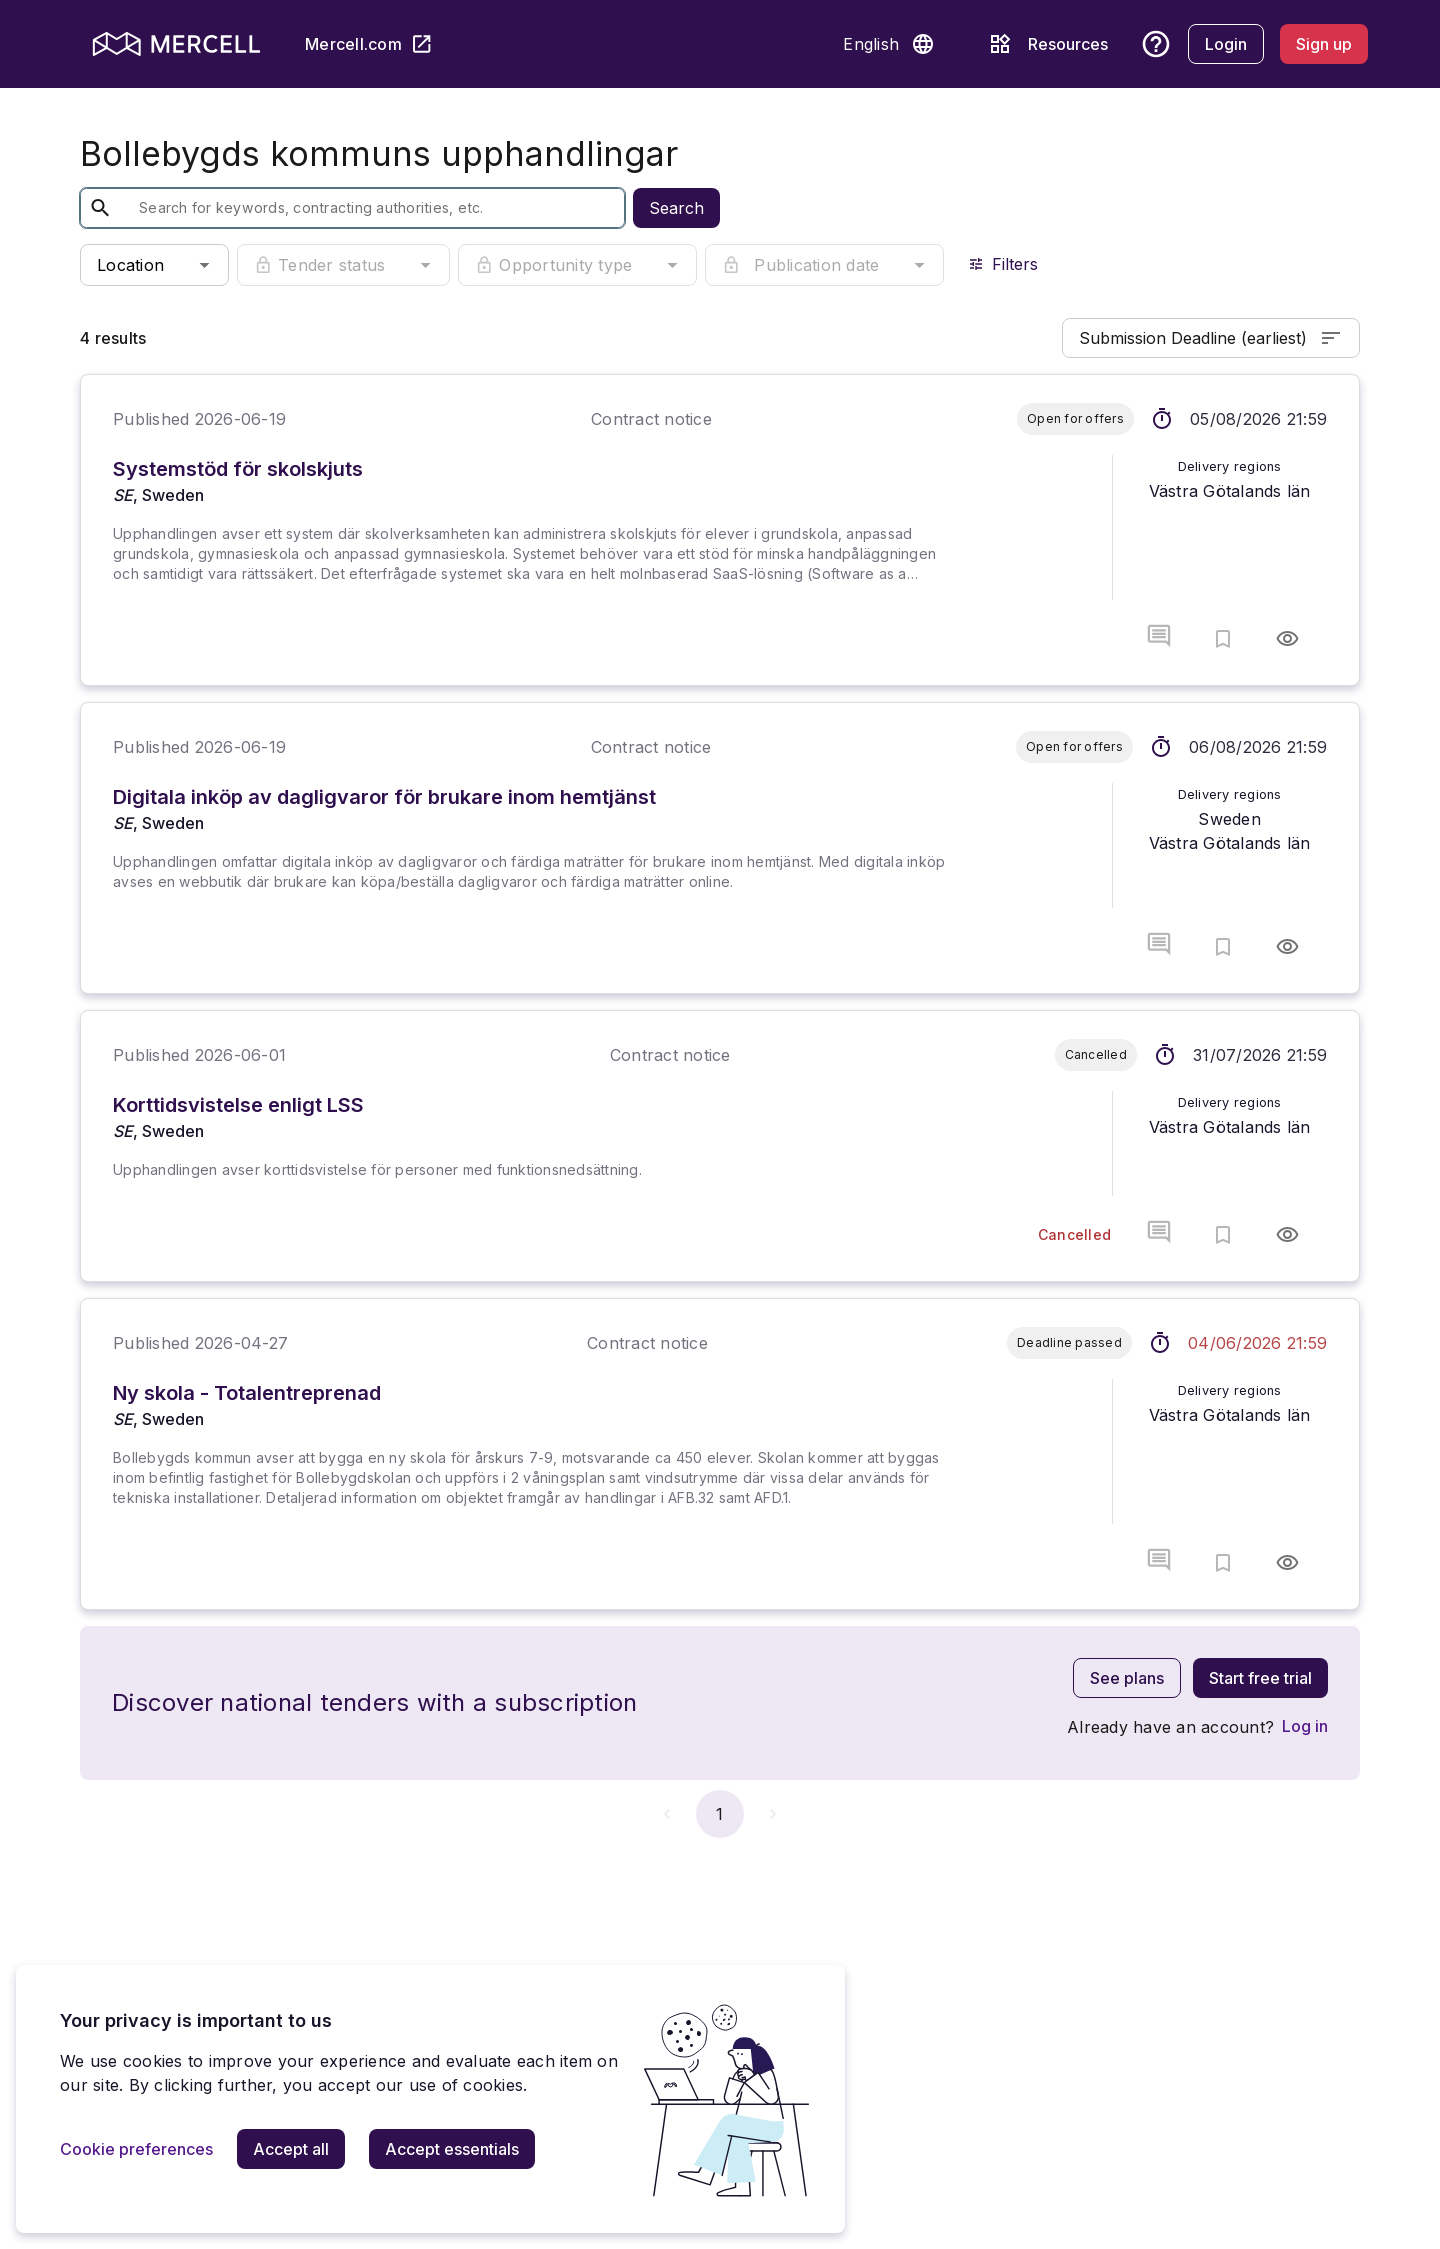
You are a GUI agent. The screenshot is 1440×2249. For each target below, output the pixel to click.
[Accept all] (291, 2149)
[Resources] (1044, 44)
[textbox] (336, 208)
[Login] (1226, 44)
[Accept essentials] (452, 2149)
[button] (923, 44)
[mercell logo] (176, 44)
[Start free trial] (1260, 1678)
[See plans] (1127, 1678)
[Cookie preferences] (136, 2149)
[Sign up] (1324, 44)
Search (676, 208)
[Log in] (1305, 1726)
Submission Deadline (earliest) (1211, 338)
